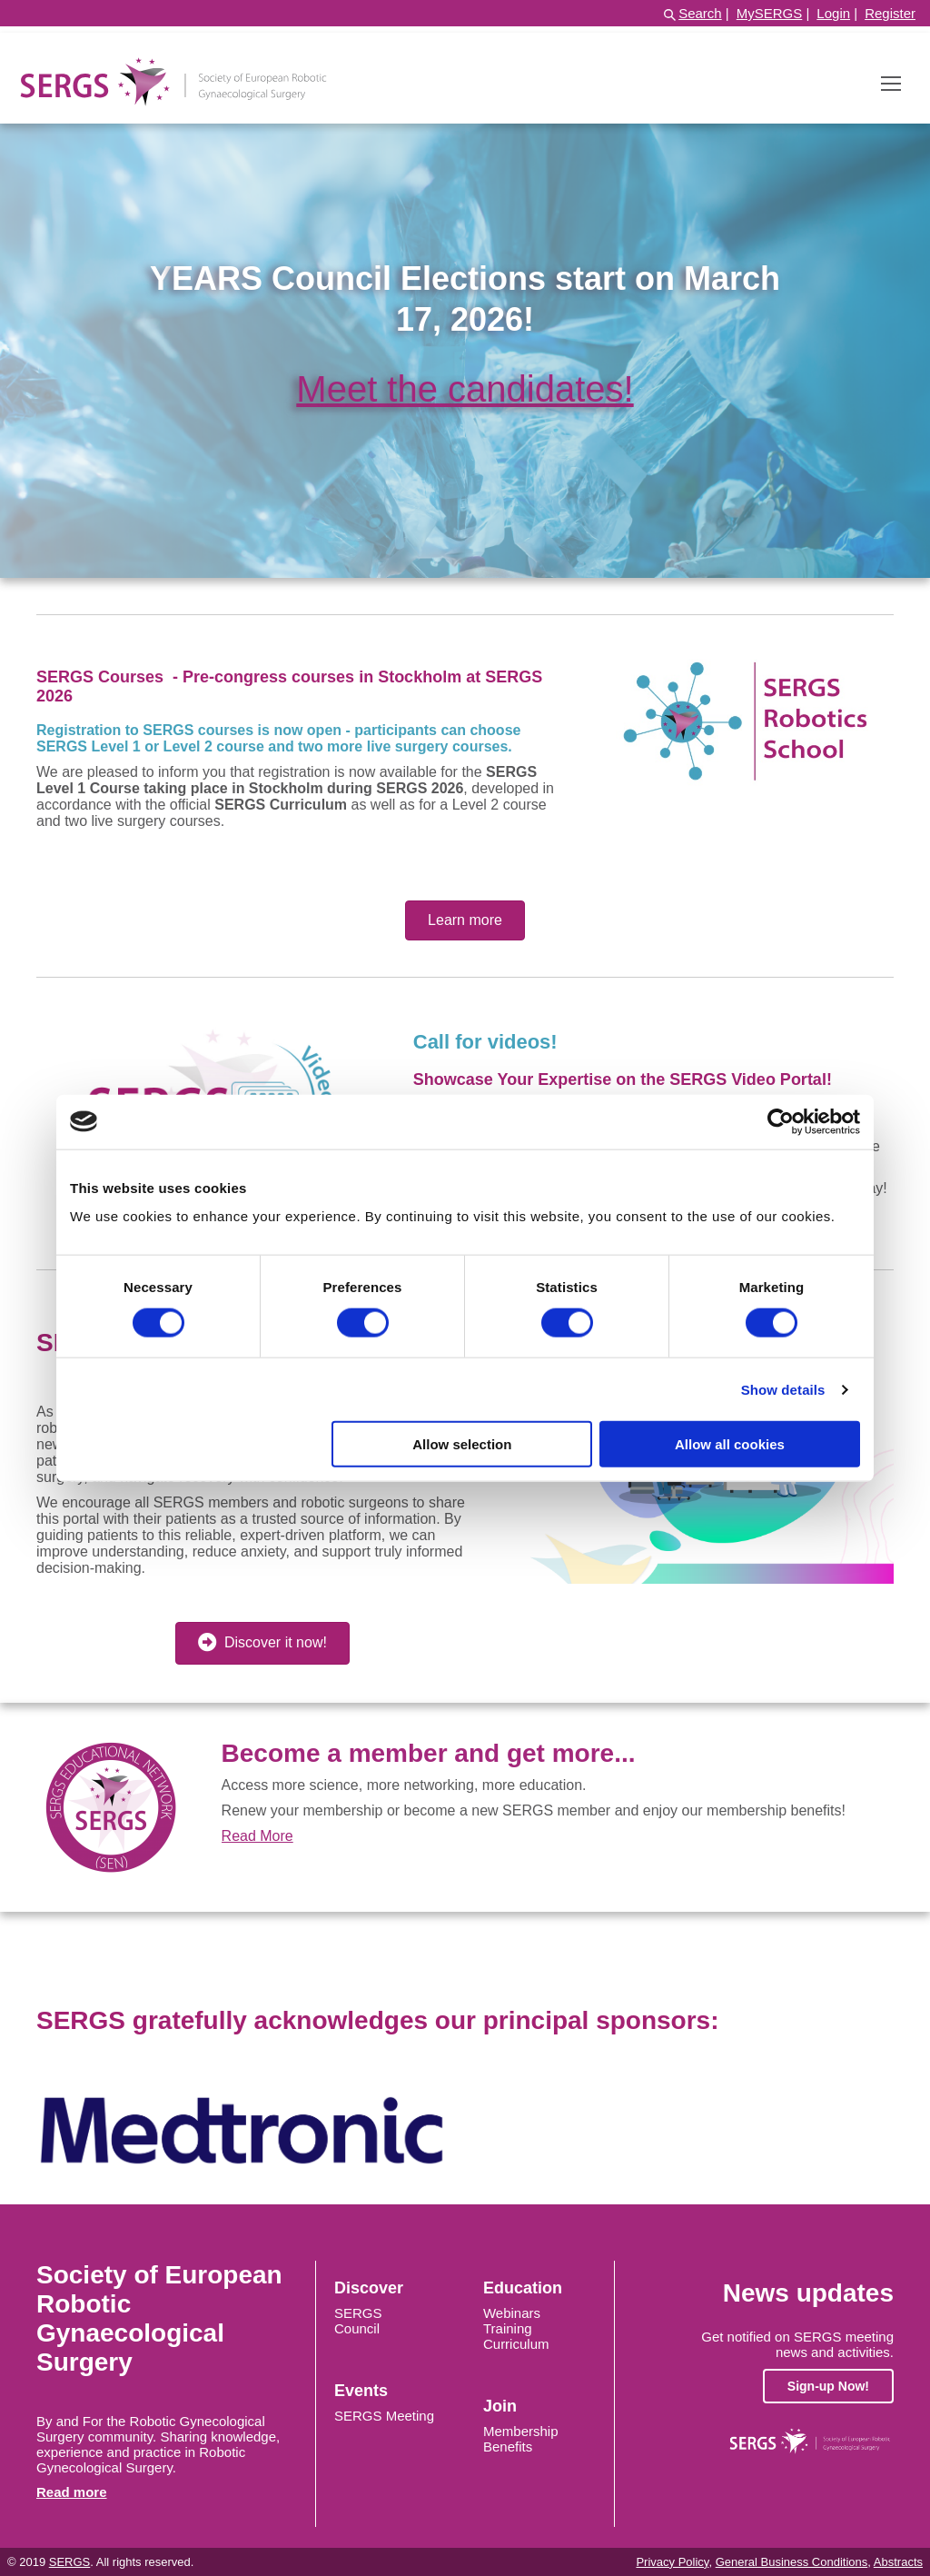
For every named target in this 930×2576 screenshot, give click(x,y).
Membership (521, 2431)
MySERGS (770, 13)
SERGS (358, 2313)
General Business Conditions (792, 2562)
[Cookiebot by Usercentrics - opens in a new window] (780, 1121)
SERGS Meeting (384, 2415)
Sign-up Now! (828, 2386)
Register (890, 13)
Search (700, 13)
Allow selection (461, 1444)
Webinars (511, 2313)
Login (833, 13)
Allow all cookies (730, 1444)
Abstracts (898, 2562)
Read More (257, 1836)
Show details (783, 1389)
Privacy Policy (672, 2562)
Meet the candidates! (464, 389)
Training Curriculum (516, 2336)
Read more (71, 2492)
